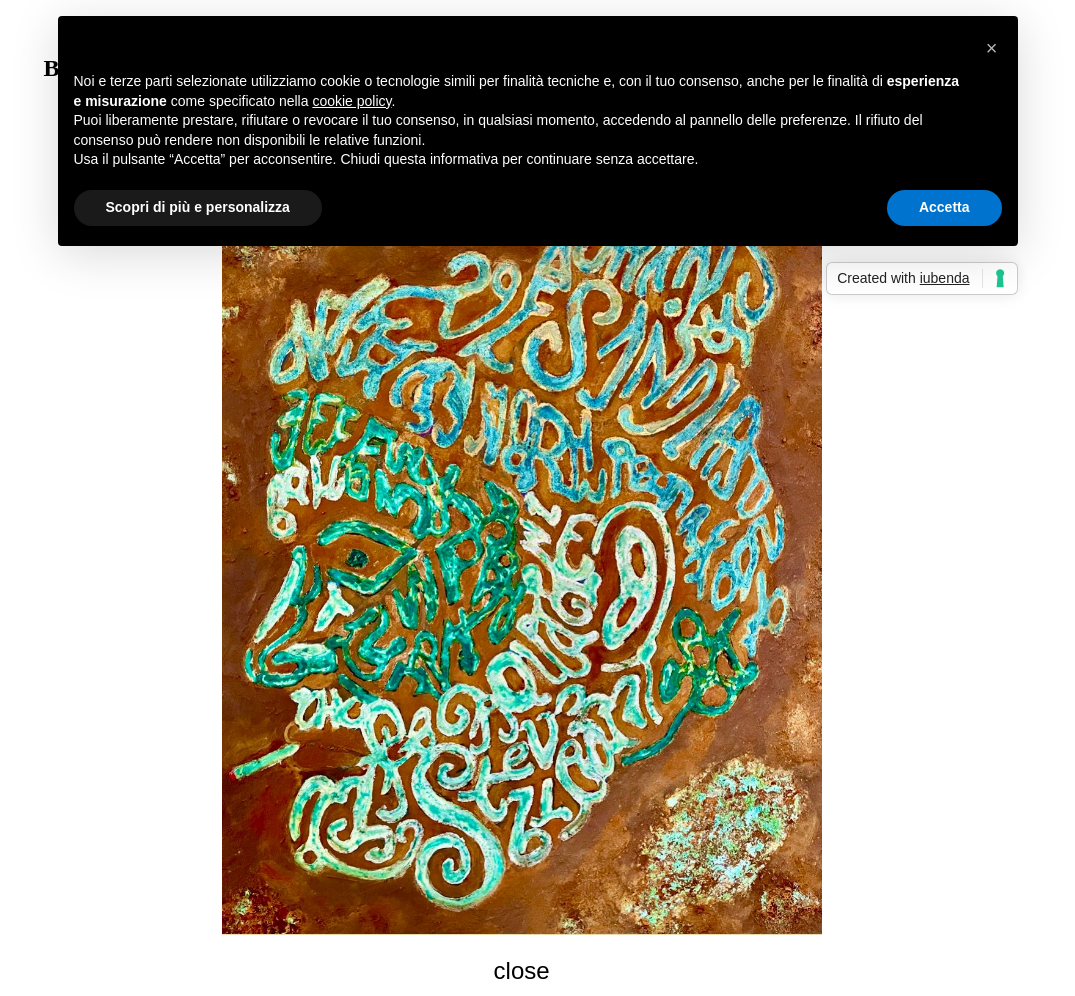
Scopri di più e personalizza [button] (198, 207)
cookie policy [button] (351, 101)
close (522, 970)
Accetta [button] (944, 207)
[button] (992, 48)
